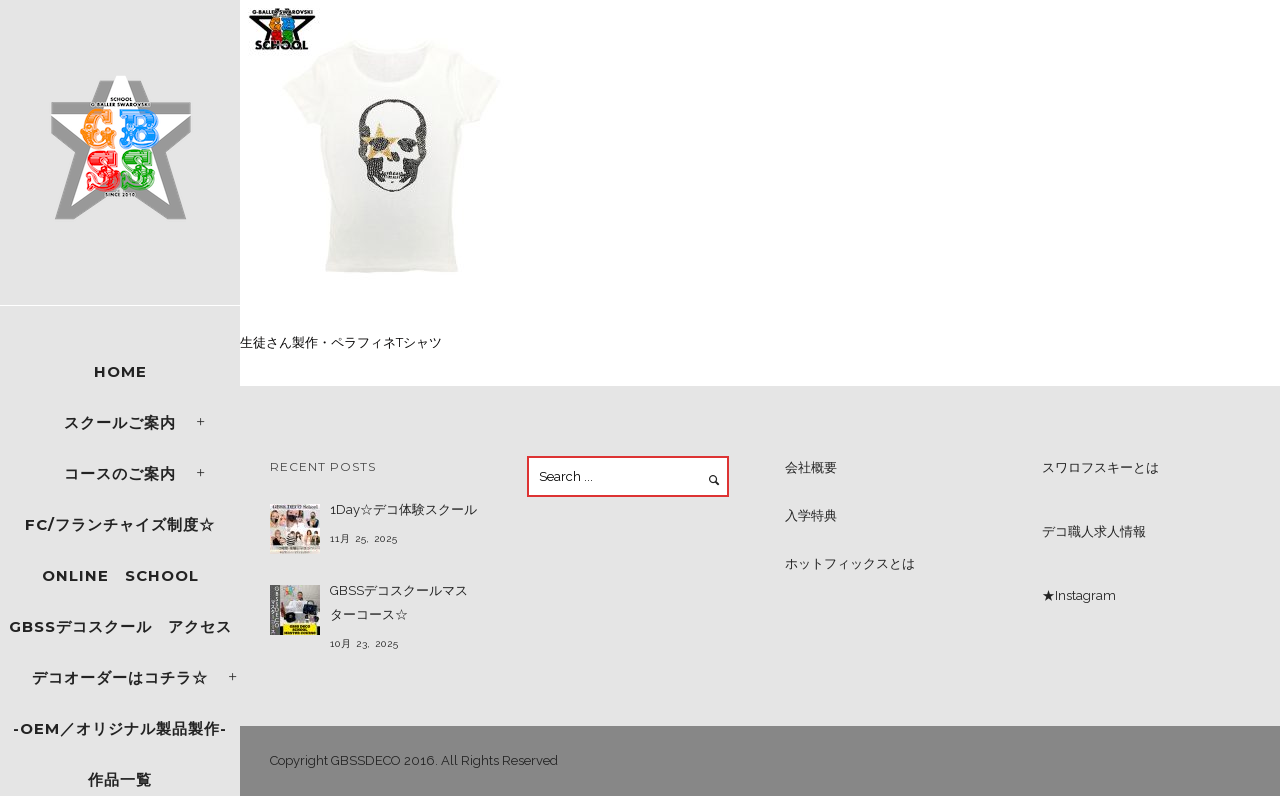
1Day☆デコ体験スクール (403, 509)
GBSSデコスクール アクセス (120, 626)
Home (120, 371)
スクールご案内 (120, 422)
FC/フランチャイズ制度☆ (120, 524)
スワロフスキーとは (1100, 467)
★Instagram (1079, 595)
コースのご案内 (120, 473)
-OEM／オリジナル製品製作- (120, 728)
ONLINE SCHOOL (120, 575)
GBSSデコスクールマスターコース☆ (399, 602)
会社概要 (811, 467)
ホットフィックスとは (850, 563)
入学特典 (811, 515)
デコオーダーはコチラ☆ (120, 677)
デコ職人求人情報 (1094, 531)
